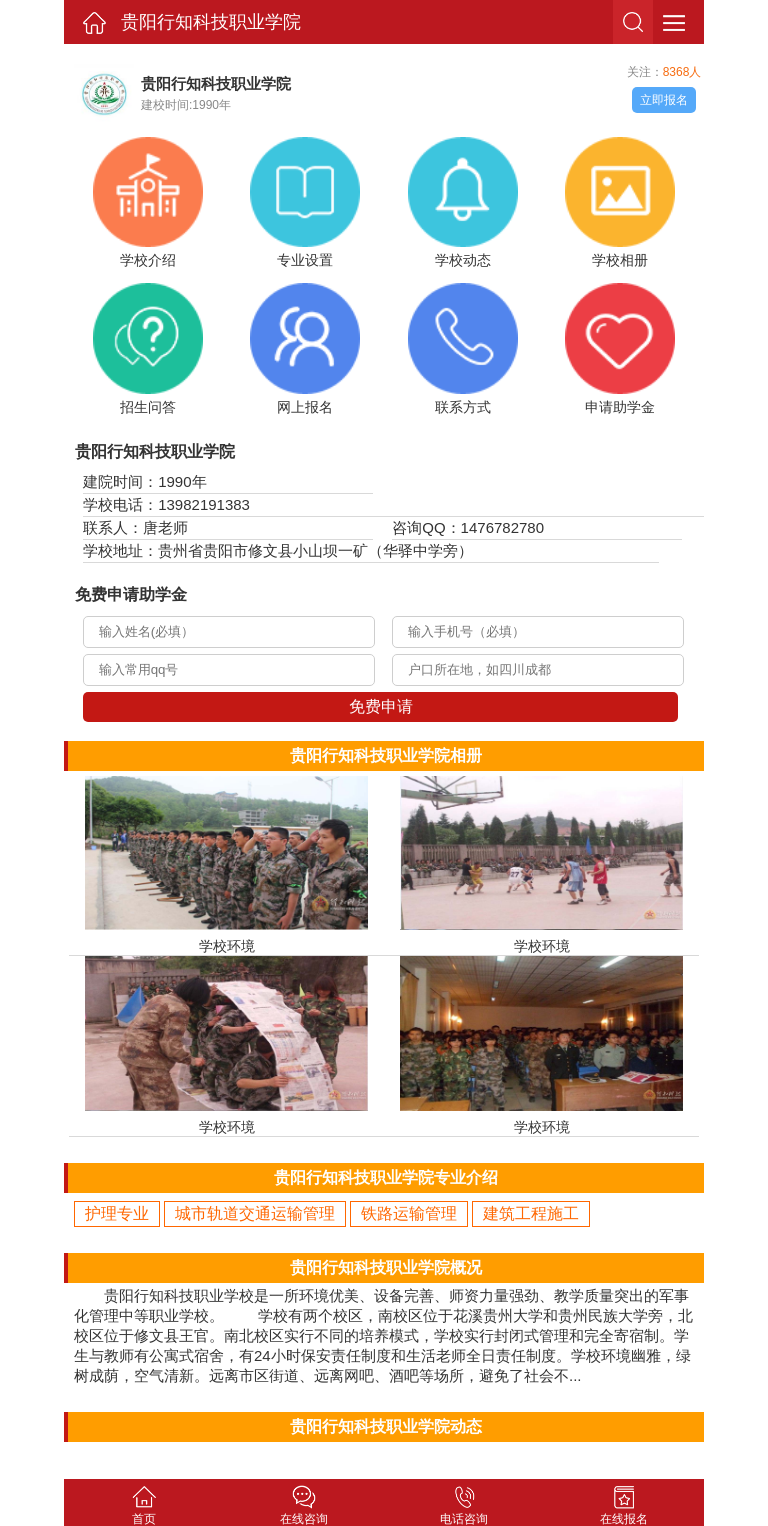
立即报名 (664, 100)
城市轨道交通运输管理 (255, 1213)
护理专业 (117, 1213)
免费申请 (381, 706)
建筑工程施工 (531, 1213)
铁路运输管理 (409, 1213)
